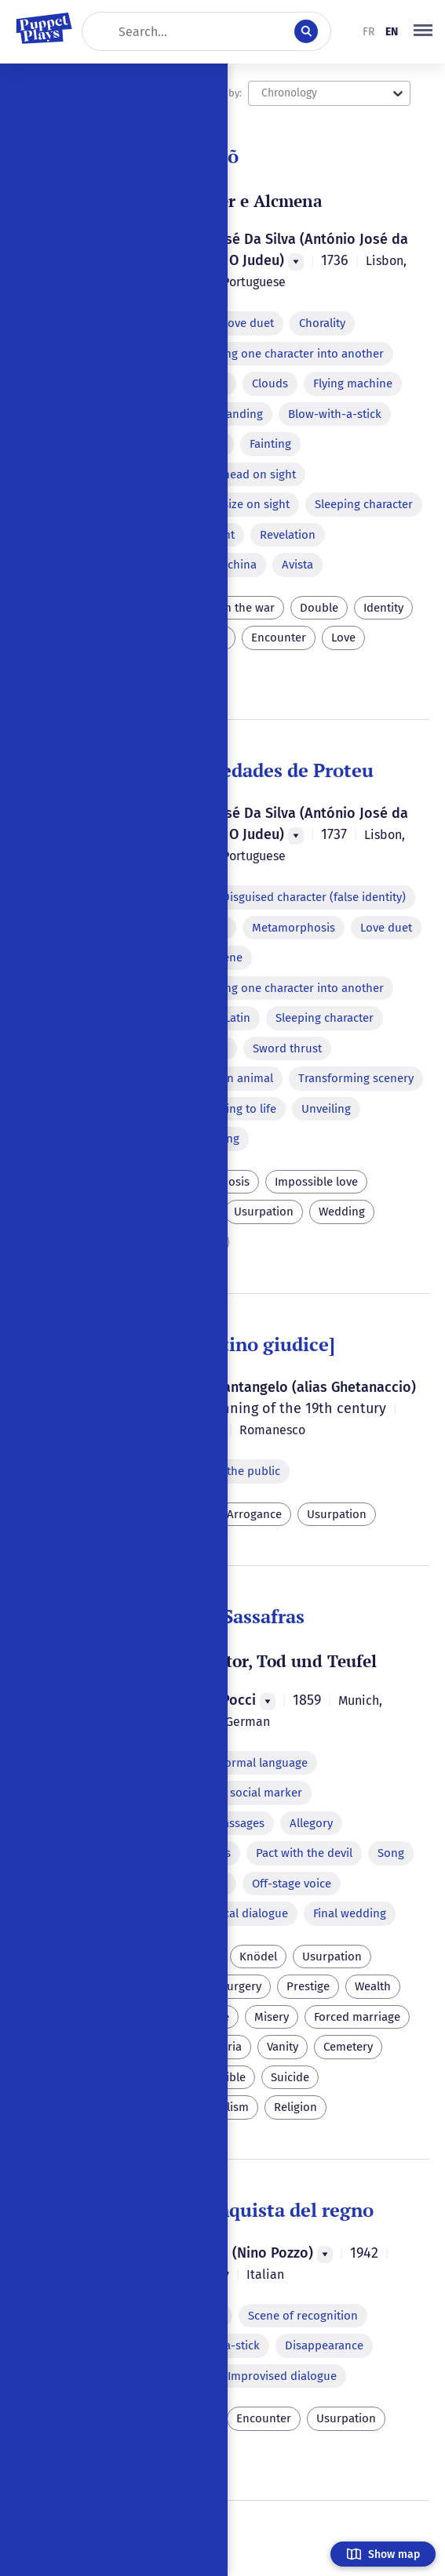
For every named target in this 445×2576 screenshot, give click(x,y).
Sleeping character (364, 504)
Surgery (241, 1986)
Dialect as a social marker (234, 1793)
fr (368, 31)
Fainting (270, 444)
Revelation (288, 535)
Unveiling (326, 1109)
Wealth (373, 1986)
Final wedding (349, 1913)
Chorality (322, 323)
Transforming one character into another (275, 354)
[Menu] (296, 262)
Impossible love (316, 1182)
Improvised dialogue (282, 2376)
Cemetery (348, 2047)
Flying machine (352, 383)
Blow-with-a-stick (334, 414)
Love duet (248, 323)
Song (391, 1853)
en (391, 31)
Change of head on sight (231, 474)
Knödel (258, 1956)
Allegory (311, 1823)
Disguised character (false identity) (314, 897)
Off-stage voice (291, 1884)
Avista (297, 565)
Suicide (290, 2077)
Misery (271, 2017)
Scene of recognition (303, 2316)
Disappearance (324, 2345)
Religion (295, 2107)
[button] (423, 31)
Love (343, 637)
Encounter (278, 637)
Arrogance (254, 1514)
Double (319, 608)
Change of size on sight (228, 504)
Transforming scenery (356, 1078)
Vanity (282, 2047)
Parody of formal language (237, 1763)
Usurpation (264, 1211)
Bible (232, 2077)
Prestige (308, 1986)
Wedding (342, 1211)
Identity (383, 608)
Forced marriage (357, 2017)
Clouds (270, 383)
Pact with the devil (304, 1853)
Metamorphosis (293, 928)
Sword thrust (287, 1048)
